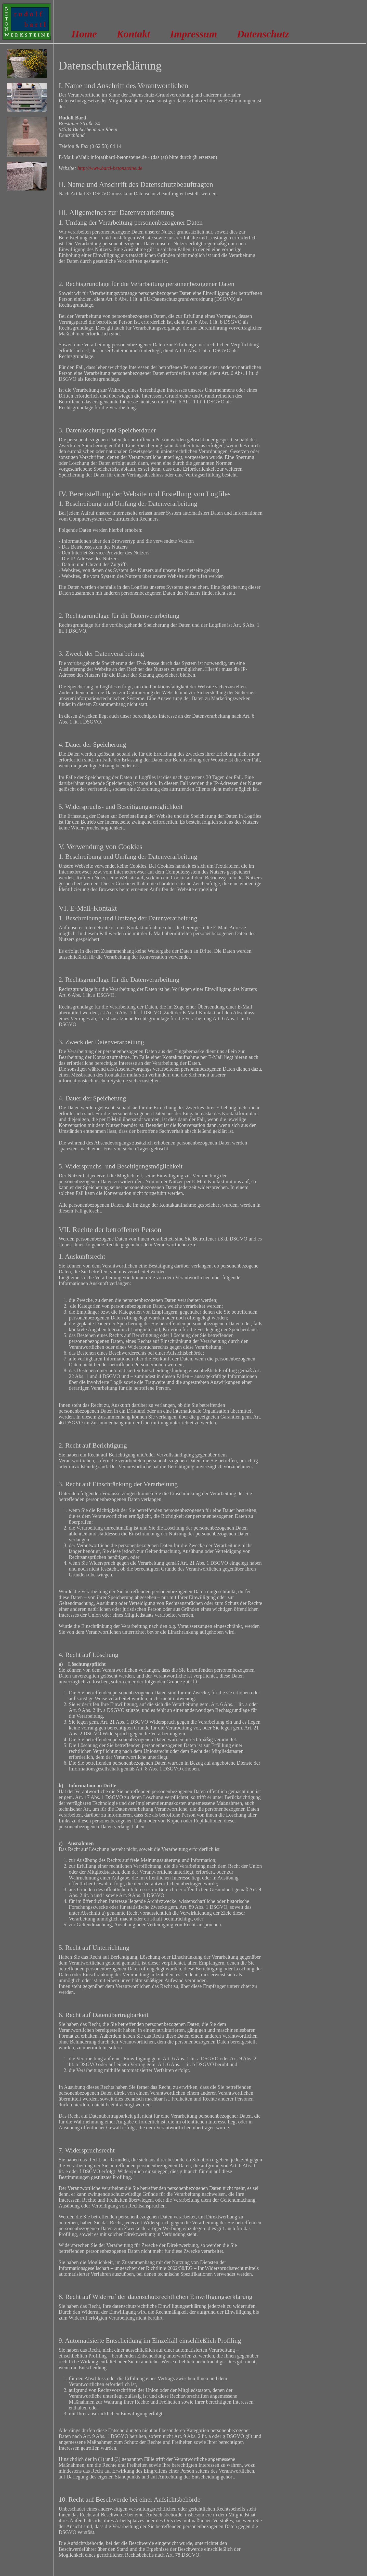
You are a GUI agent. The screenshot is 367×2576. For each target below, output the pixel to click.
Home (84, 34)
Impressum (193, 34)
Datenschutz (263, 34)
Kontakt (133, 34)
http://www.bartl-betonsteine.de (109, 168)
